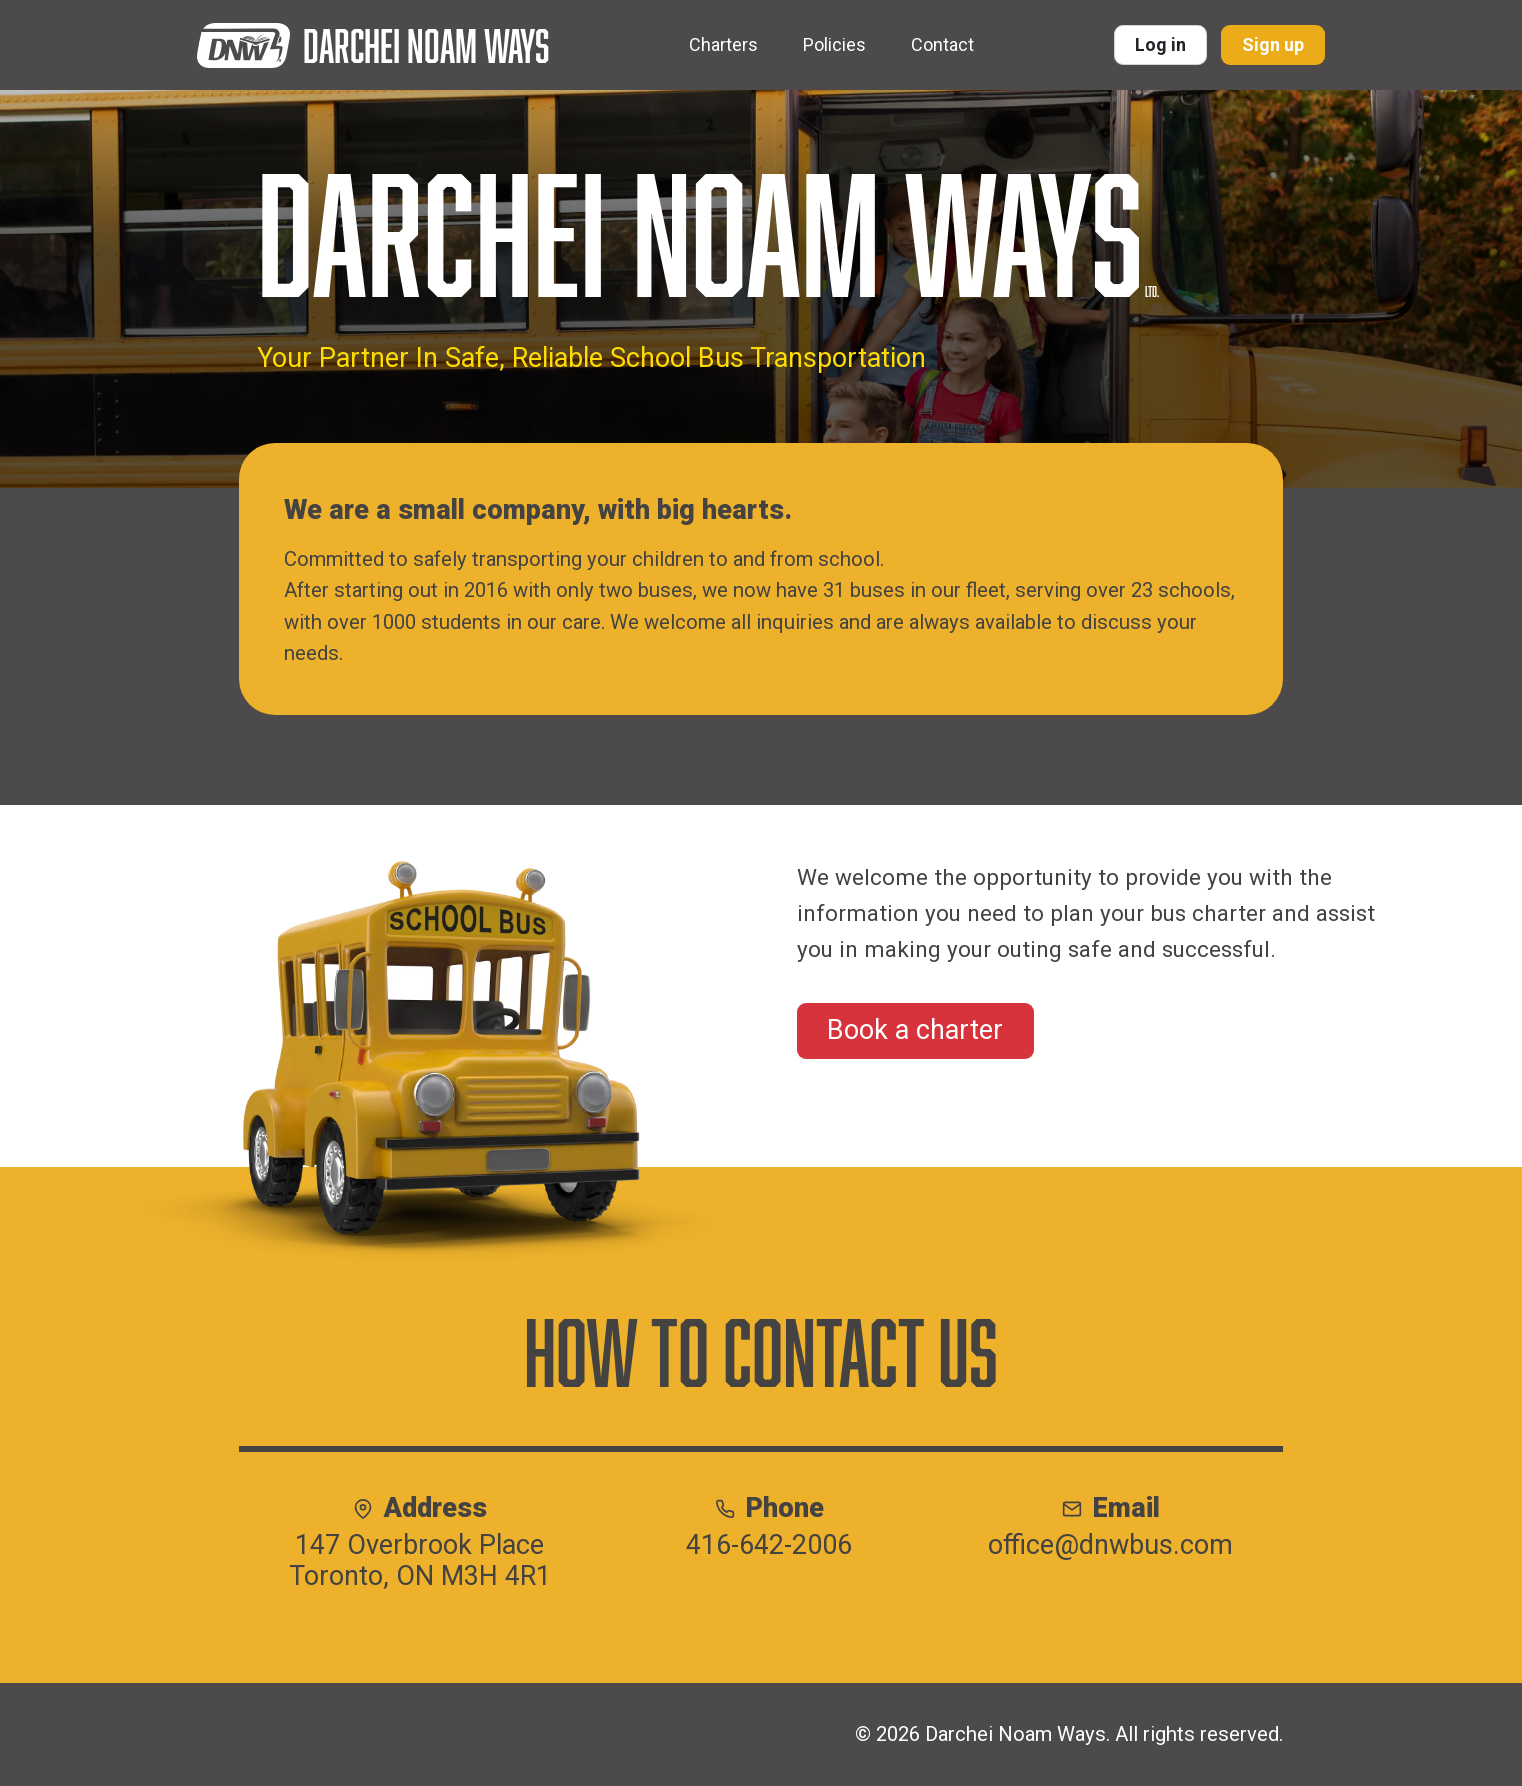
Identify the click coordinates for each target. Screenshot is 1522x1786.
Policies (834, 44)
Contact (942, 44)
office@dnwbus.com (1110, 1545)
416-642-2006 (769, 1545)
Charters (723, 44)
